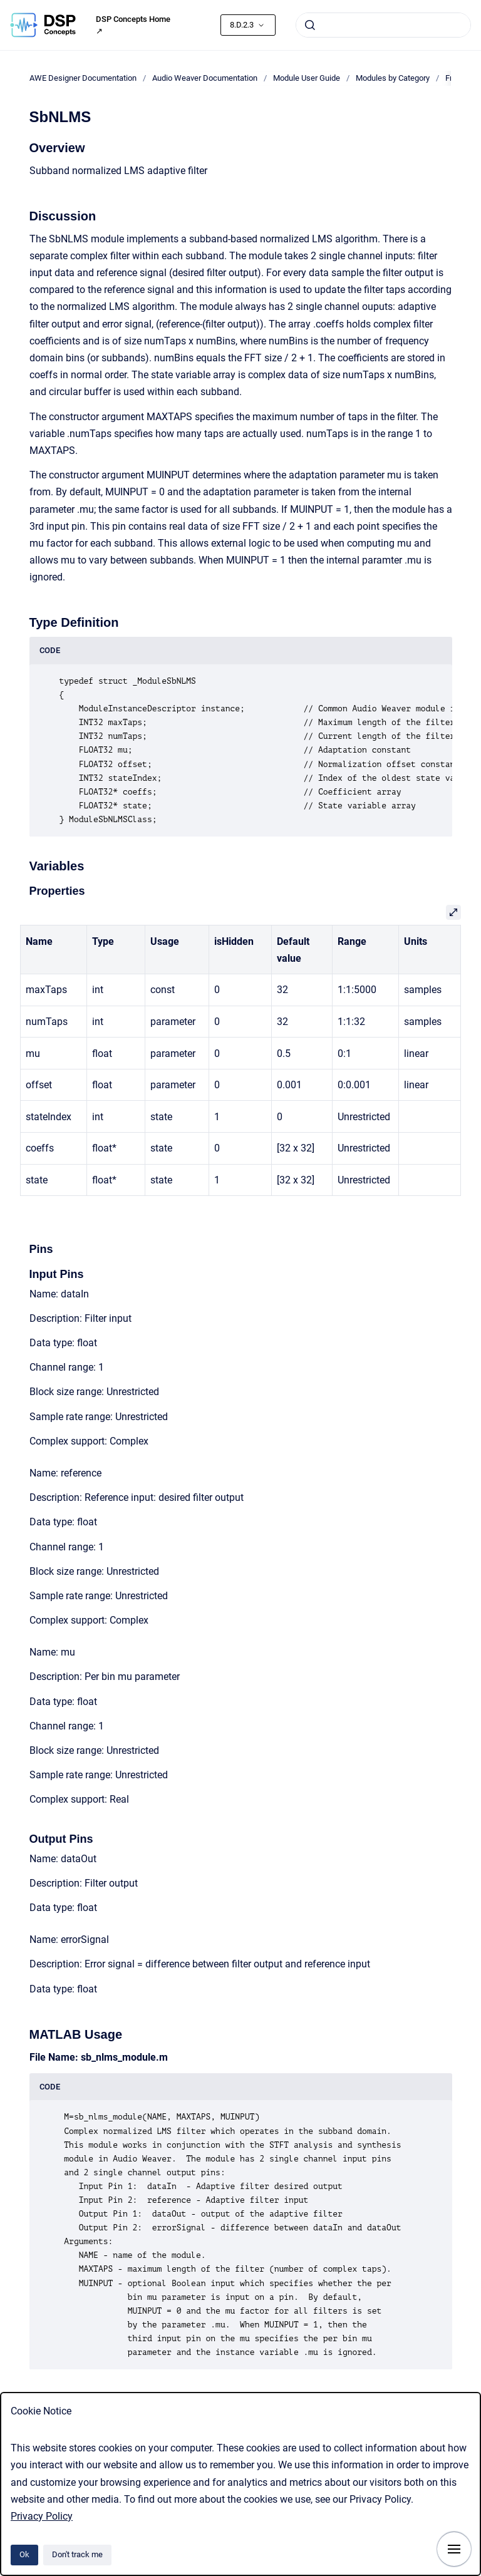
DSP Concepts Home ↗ (133, 25)
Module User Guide (306, 78)
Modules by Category (393, 78)
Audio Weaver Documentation (204, 78)
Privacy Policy (42, 2516)
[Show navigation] (454, 2549)
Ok (24, 2554)
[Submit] (310, 25)
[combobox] (383, 25)
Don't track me (77, 2554)
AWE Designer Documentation (83, 78)
